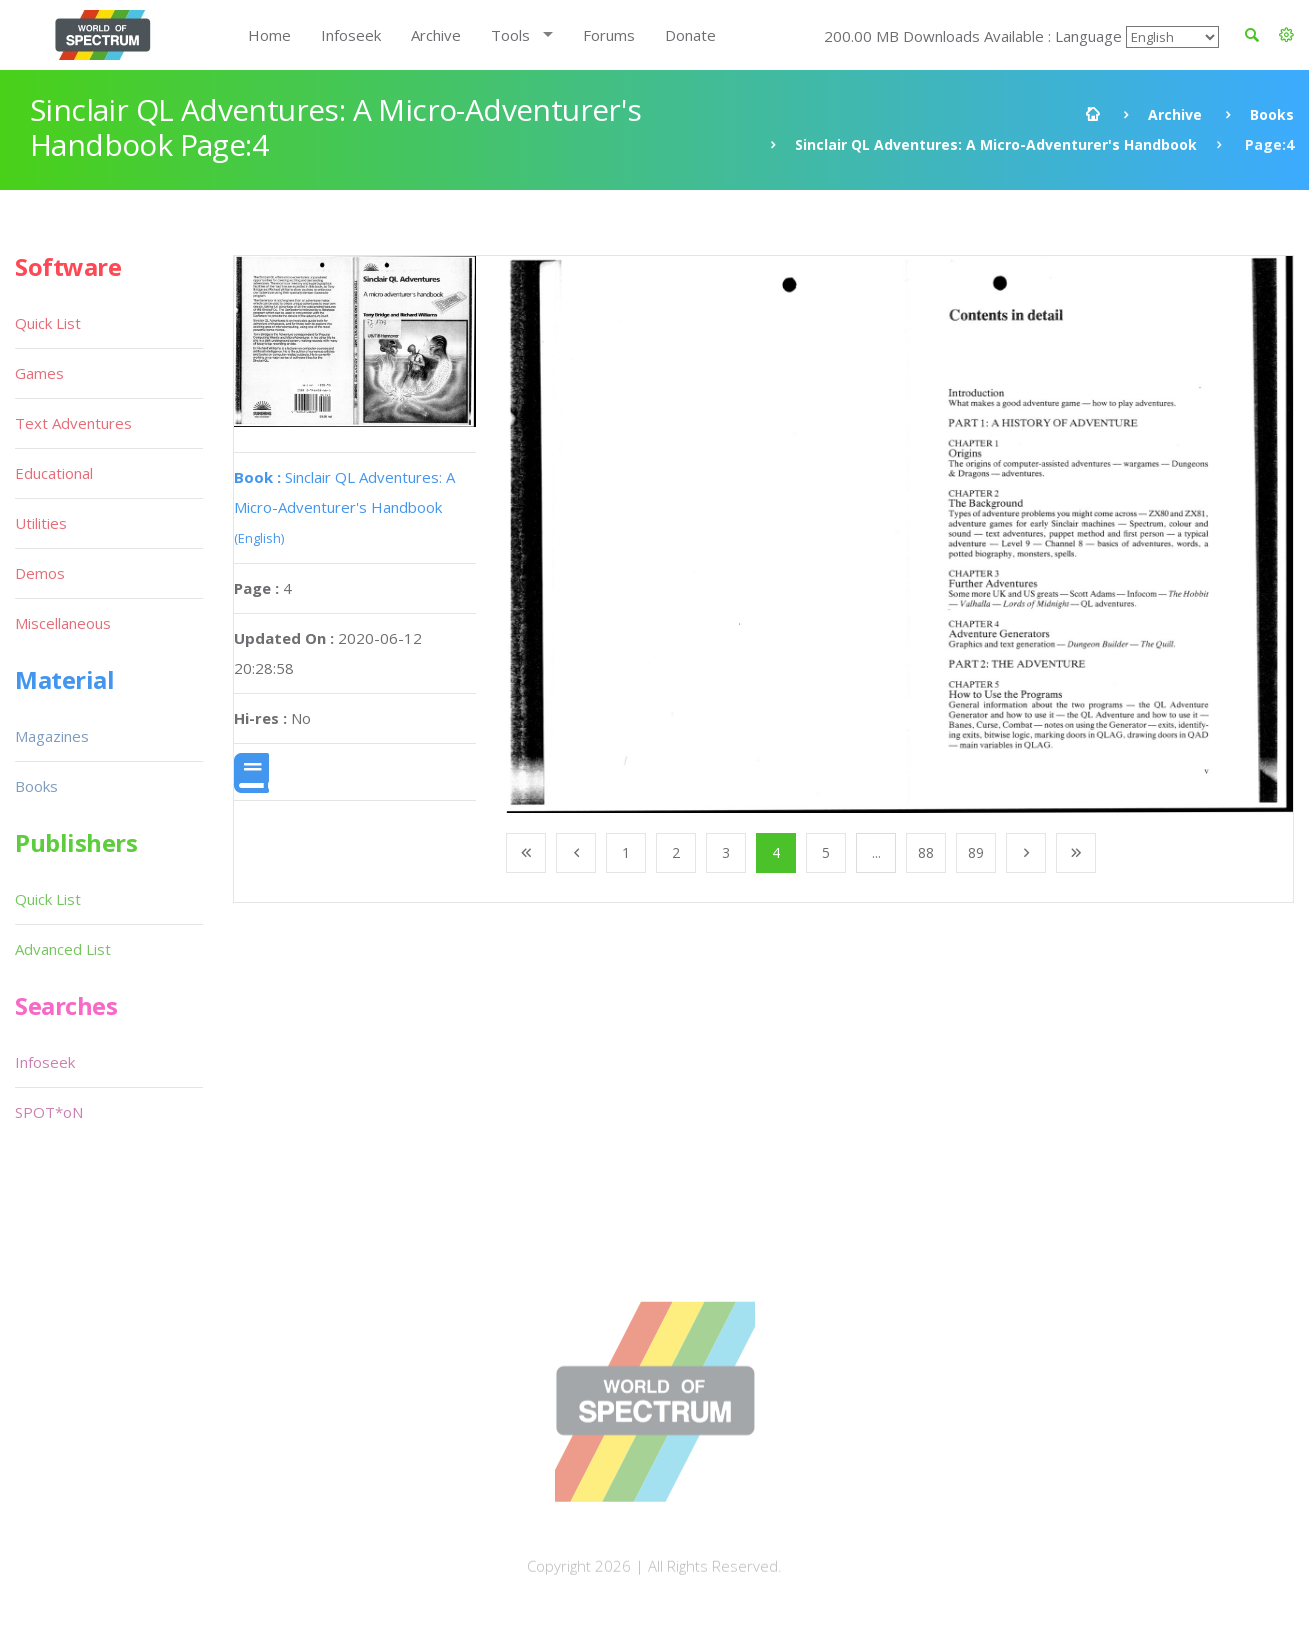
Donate (690, 35)
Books (1272, 114)
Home (269, 35)
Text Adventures (73, 423)
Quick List (48, 323)
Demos (40, 573)
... (876, 852)
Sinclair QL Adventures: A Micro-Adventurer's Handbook (996, 144)
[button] (1286, 35)
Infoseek (351, 35)
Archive (436, 35)
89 (976, 852)
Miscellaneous (63, 623)
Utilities (41, 523)
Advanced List (63, 949)
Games (39, 373)
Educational (54, 473)
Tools (510, 35)
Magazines (52, 736)
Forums (609, 35)
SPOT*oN (49, 1112)
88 (926, 852)
